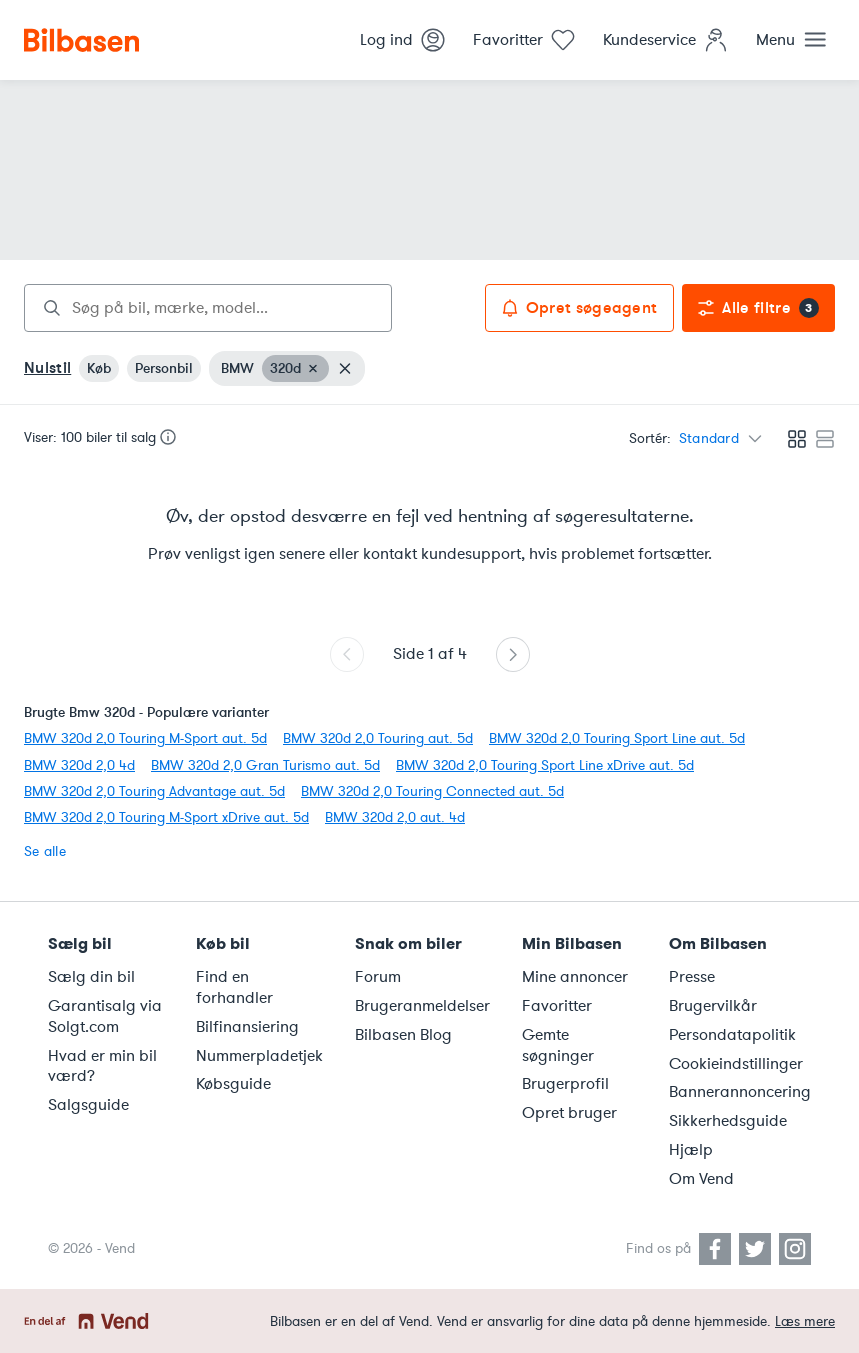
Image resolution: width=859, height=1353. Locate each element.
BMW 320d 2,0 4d (79, 765)
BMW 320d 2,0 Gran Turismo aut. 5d (265, 765)
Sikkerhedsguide (728, 1121)
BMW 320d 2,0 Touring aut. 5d (378, 738)
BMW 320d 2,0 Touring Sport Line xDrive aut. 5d (545, 765)
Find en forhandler (234, 987)
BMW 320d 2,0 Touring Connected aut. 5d (432, 791)
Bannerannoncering (740, 1092)
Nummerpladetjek (259, 1056)
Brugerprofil (565, 1084)
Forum (378, 977)
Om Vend (701, 1179)
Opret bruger (569, 1113)
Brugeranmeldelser (422, 1006)
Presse (692, 977)
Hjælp (691, 1150)
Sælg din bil (91, 977)
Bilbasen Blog (403, 1035)
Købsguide (233, 1084)
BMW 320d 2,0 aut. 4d (395, 817)
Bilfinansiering (247, 1027)
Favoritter (557, 1006)
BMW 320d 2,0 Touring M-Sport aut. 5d (145, 738)
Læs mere (805, 1321)
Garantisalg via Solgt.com (105, 1016)
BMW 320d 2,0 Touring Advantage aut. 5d (154, 791)
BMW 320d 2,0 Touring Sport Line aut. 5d (617, 738)
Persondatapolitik (732, 1035)
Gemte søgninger (558, 1045)
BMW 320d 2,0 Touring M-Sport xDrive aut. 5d (166, 817)
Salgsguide (88, 1105)
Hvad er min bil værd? (102, 1066)
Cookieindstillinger (736, 1064)
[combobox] (208, 308)
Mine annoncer (575, 977)
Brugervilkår (713, 1006)
